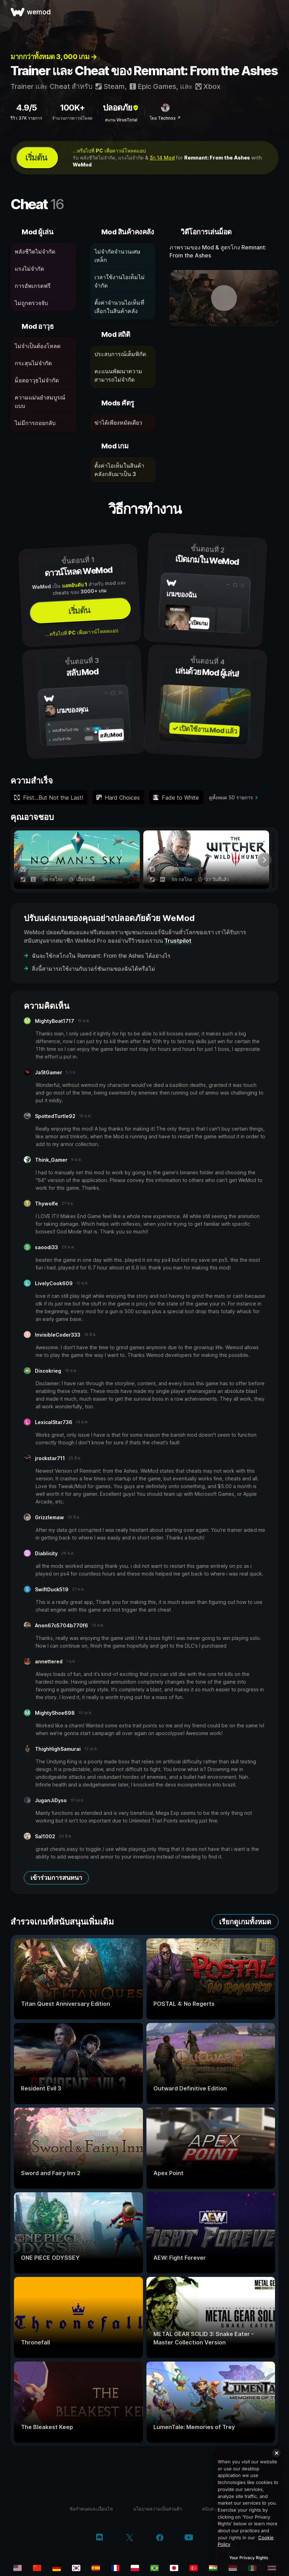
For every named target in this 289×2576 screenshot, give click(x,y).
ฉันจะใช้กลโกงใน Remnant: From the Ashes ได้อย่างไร (101, 955)
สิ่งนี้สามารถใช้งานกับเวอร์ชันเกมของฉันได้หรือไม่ (93, 968)
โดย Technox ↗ (165, 118)
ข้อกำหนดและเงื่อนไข (91, 2509)
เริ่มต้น (36, 158)
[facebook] (160, 2538)
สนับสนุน (211, 2509)
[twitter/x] (129, 2538)
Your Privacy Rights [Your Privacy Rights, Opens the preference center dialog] (248, 2557)
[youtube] (189, 2538)
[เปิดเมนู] (275, 12)
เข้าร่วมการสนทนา (56, 1877)
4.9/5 (26, 107)
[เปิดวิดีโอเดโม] (224, 298)
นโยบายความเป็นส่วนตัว (157, 2509)
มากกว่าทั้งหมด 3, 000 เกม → (53, 56)
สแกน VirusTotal (121, 119)
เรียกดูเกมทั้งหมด (245, 1922)
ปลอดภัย (121, 107)
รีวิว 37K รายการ (26, 118)
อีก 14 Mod (162, 158)
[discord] (99, 2538)
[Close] (276, 2453)
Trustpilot (178, 940)
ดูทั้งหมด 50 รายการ (231, 797)
